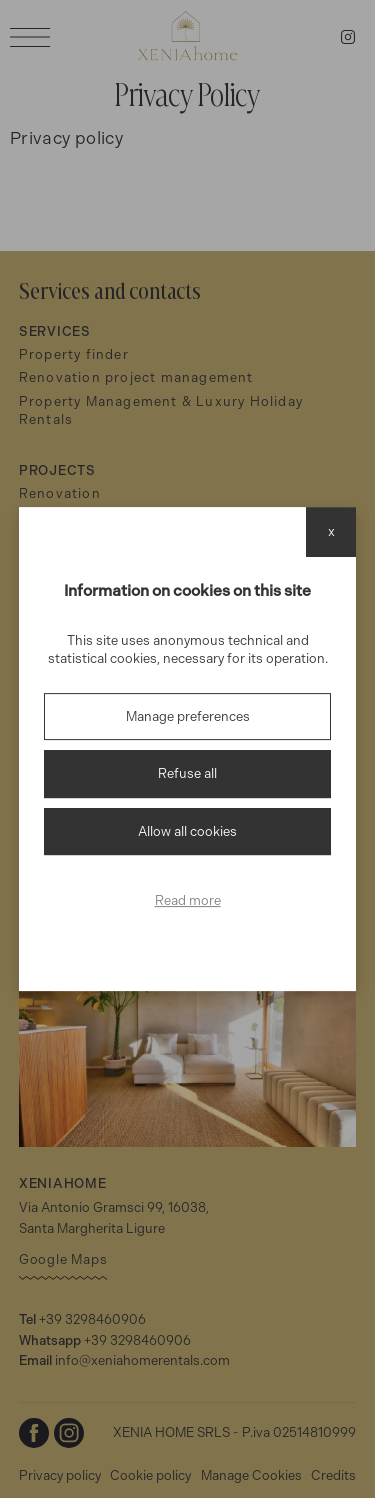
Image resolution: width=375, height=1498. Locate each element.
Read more (188, 900)
